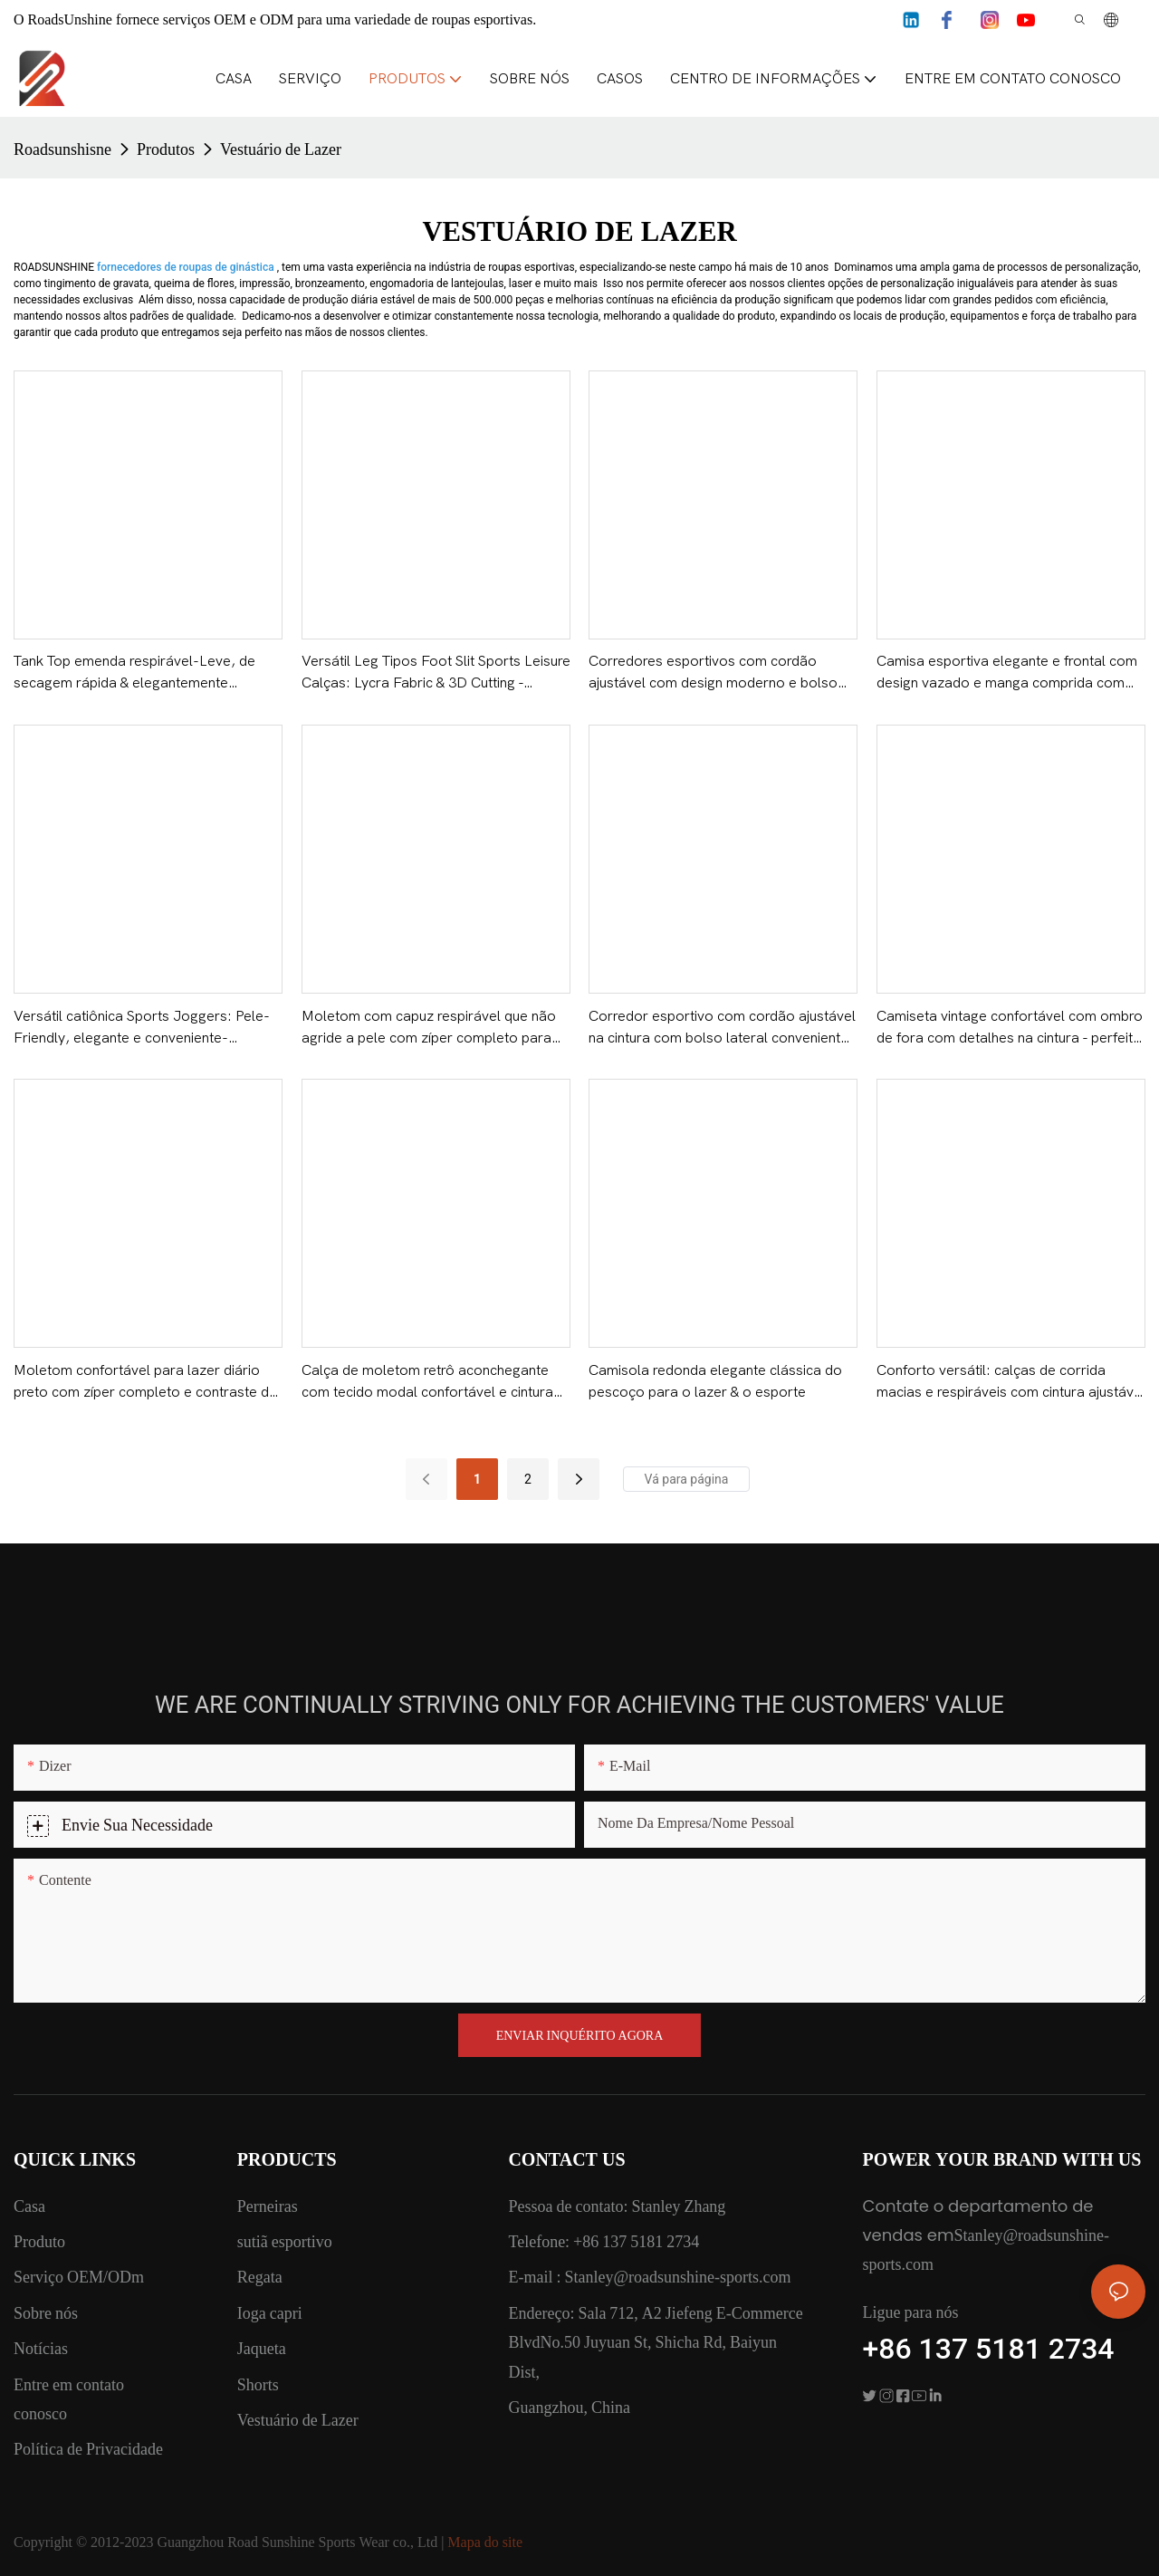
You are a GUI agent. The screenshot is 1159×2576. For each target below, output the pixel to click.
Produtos (166, 149)
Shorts (258, 2384)
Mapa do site (484, 2542)
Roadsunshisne (62, 149)
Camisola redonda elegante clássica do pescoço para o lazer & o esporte (715, 1381)
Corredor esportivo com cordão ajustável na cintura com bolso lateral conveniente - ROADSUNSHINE (723, 1028)
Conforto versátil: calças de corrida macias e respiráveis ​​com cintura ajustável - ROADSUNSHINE (1010, 1382)
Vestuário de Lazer (280, 149)
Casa (29, 2206)
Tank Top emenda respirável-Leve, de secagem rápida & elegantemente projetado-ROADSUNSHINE (134, 673)
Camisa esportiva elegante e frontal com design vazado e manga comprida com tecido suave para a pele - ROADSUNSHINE (1006, 673)
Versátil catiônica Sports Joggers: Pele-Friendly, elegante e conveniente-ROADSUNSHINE (142, 1028)
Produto (39, 2241)
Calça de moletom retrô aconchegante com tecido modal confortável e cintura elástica (427, 1382)
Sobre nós (46, 2312)
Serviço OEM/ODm (79, 2276)
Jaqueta (261, 2348)
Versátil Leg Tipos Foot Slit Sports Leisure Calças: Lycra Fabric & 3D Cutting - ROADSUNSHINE (436, 673)
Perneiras (267, 2206)
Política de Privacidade (88, 2448)
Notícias (41, 2348)
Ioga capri (269, 2312)
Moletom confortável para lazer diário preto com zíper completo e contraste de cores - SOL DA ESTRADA (145, 1382)
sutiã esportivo (284, 2241)
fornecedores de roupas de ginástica (187, 267)
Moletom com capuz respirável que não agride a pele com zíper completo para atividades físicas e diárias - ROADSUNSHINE (429, 1028)
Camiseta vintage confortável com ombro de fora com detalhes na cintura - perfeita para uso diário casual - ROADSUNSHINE (1009, 1028)
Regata (260, 2276)
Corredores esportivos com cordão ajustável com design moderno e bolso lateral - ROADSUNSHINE (713, 673)
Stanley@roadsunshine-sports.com (675, 2276)
